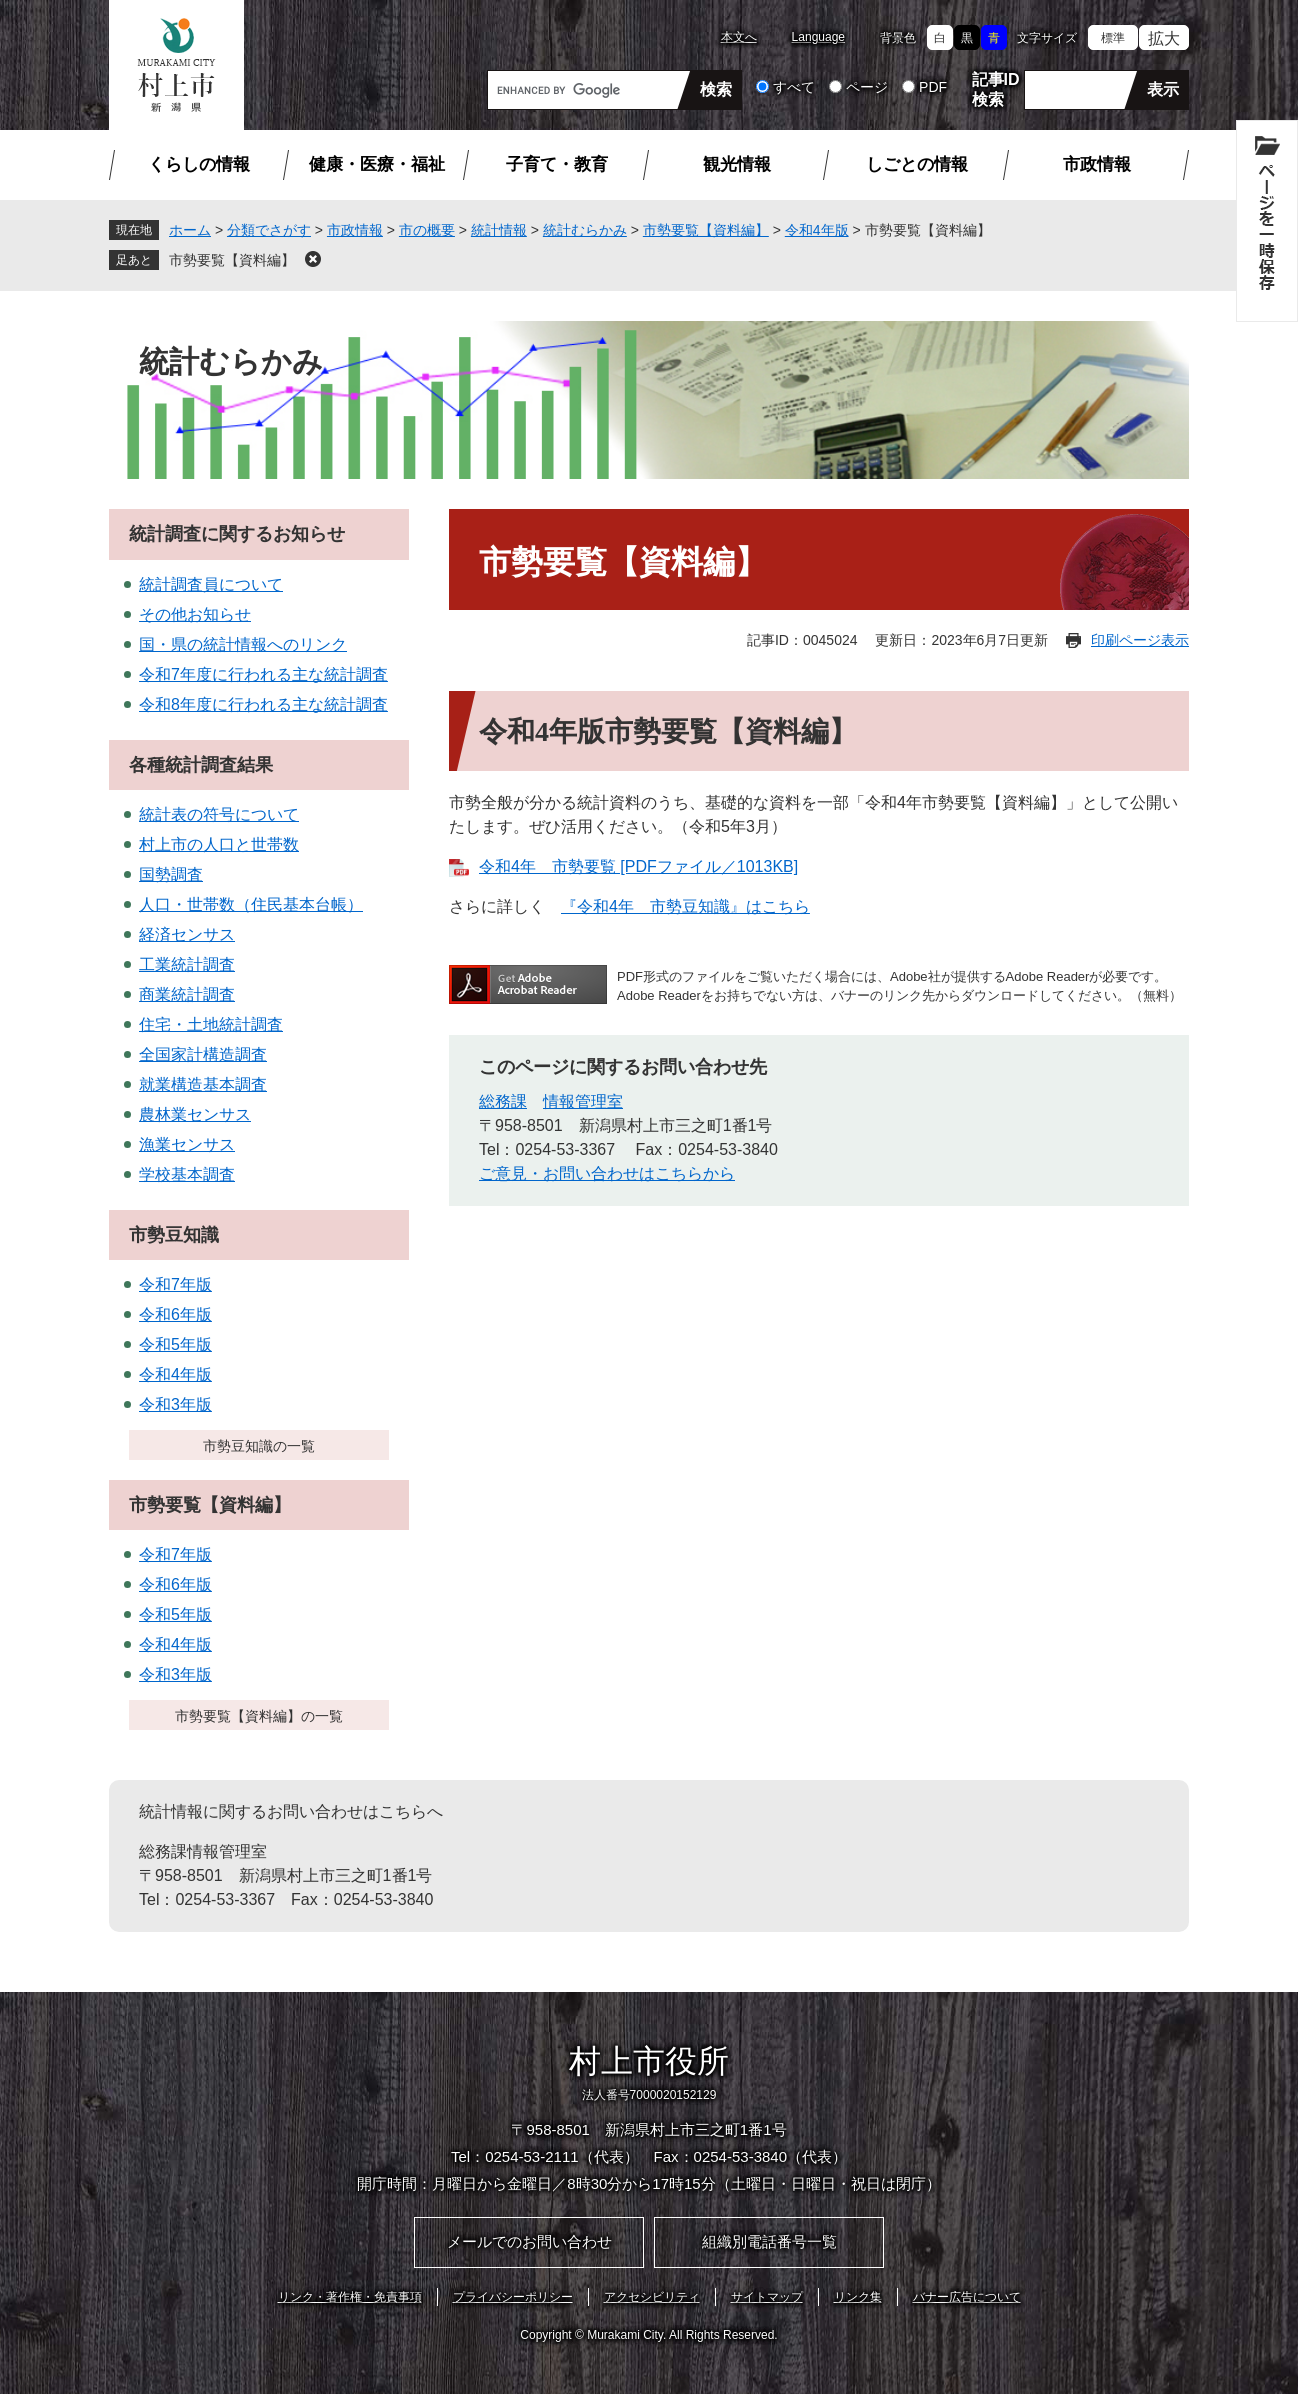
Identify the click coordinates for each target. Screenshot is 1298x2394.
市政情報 (1097, 164)
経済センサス (187, 934)
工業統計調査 (187, 964)
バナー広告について (967, 2297)
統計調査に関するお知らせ (237, 534)
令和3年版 (175, 1404)
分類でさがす (269, 230)
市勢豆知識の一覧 (259, 1446)
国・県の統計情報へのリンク (243, 644)
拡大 (1164, 38)
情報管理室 (583, 1101)
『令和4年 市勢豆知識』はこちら (685, 906)
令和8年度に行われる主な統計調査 (263, 704)
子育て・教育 (557, 164)
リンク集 (858, 2297)
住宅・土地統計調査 (211, 1024)
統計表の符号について (219, 814)
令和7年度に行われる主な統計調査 (263, 674)
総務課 (503, 1101)
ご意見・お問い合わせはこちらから (607, 1173)
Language (818, 37)
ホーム (190, 230)
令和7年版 (175, 1284)
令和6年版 (175, 1314)
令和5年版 (175, 1344)
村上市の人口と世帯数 (219, 844)
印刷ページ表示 (1140, 640)
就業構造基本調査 (203, 1084)
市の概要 (427, 230)
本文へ (739, 37)
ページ (867, 87)
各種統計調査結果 (201, 765)
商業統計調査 (187, 994)
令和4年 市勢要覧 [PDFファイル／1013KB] (638, 866)
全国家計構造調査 (203, 1054)
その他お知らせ (195, 614)
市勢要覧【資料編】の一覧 (259, 1716)
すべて (794, 87)
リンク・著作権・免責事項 (350, 2297)
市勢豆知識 (174, 1235)
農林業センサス (195, 1114)
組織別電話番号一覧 (769, 2241)
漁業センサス (187, 1144)
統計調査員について (211, 584)
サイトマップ (767, 2297)
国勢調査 (171, 874)
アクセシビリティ (652, 2297)
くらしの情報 (199, 164)
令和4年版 (817, 230)
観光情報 (737, 164)
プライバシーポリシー (513, 2297)
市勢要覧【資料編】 (706, 230)
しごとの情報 (917, 164)
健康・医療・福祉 (377, 164)
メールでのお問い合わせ (529, 2241)
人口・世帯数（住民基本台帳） (251, 904)
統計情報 (499, 230)
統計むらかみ (585, 230)
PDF (933, 87)
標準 (1113, 38)
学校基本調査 (187, 1174)
